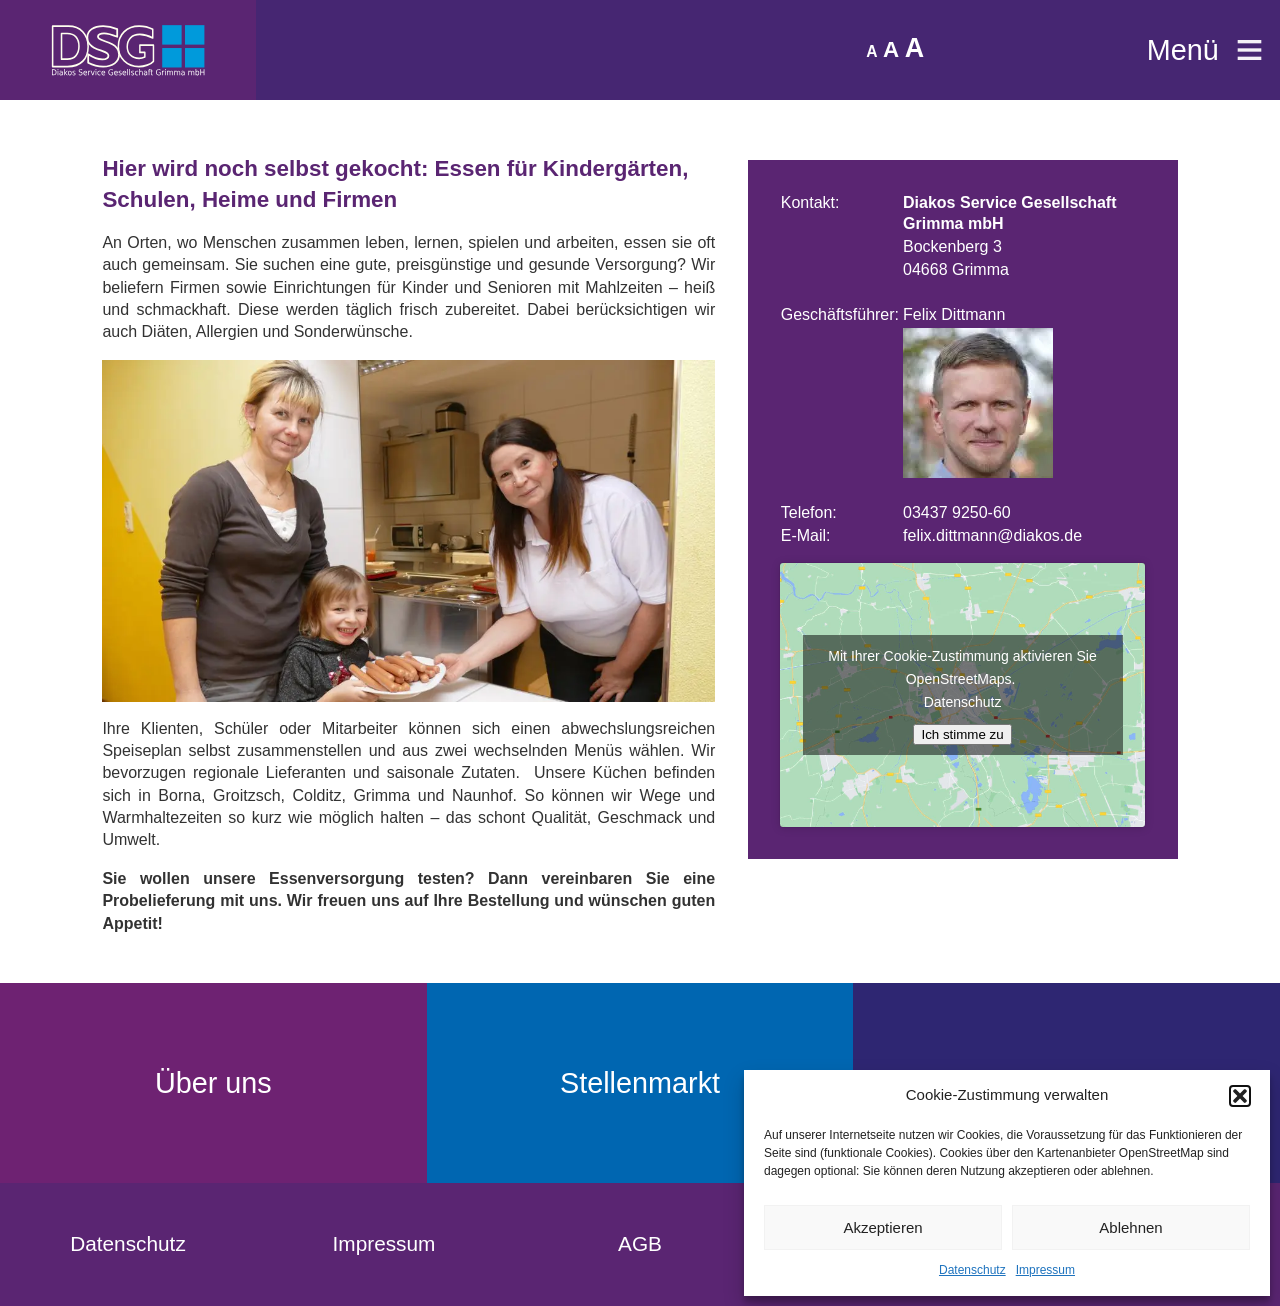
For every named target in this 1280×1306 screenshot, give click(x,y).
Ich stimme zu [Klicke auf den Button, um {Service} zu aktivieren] (962, 734)
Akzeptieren (882, 1227)
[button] (1240, 1096)
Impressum (1045, 1270)
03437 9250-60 (957, 512)
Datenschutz (972, 1270)
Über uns (213, 1083)
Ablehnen (1130, 1227)
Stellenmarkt (640, 1083)
